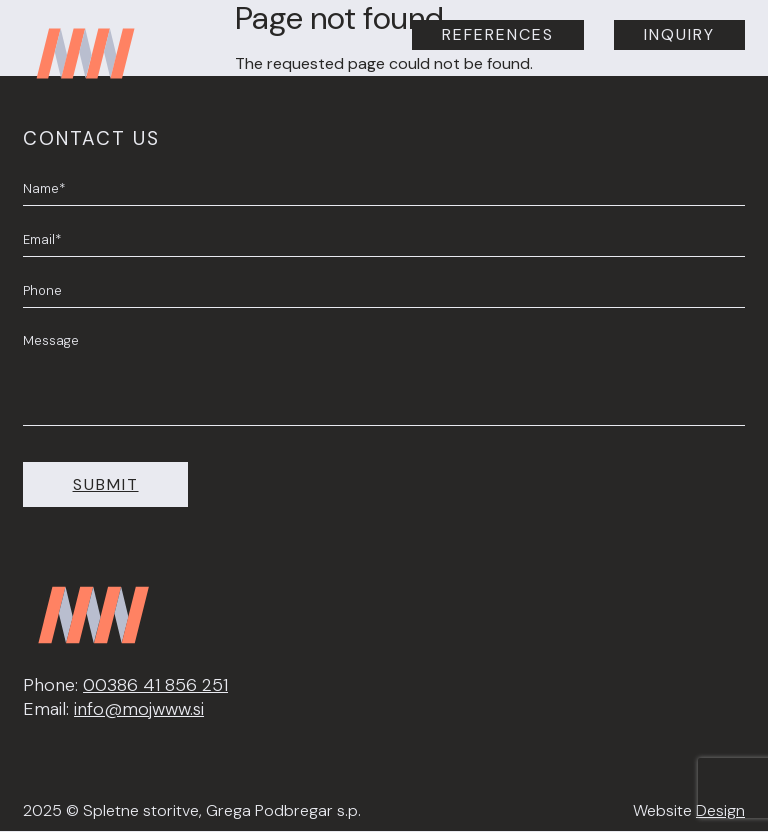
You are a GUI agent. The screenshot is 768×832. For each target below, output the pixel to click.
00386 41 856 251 (155, 685)
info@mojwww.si (139, 709)
